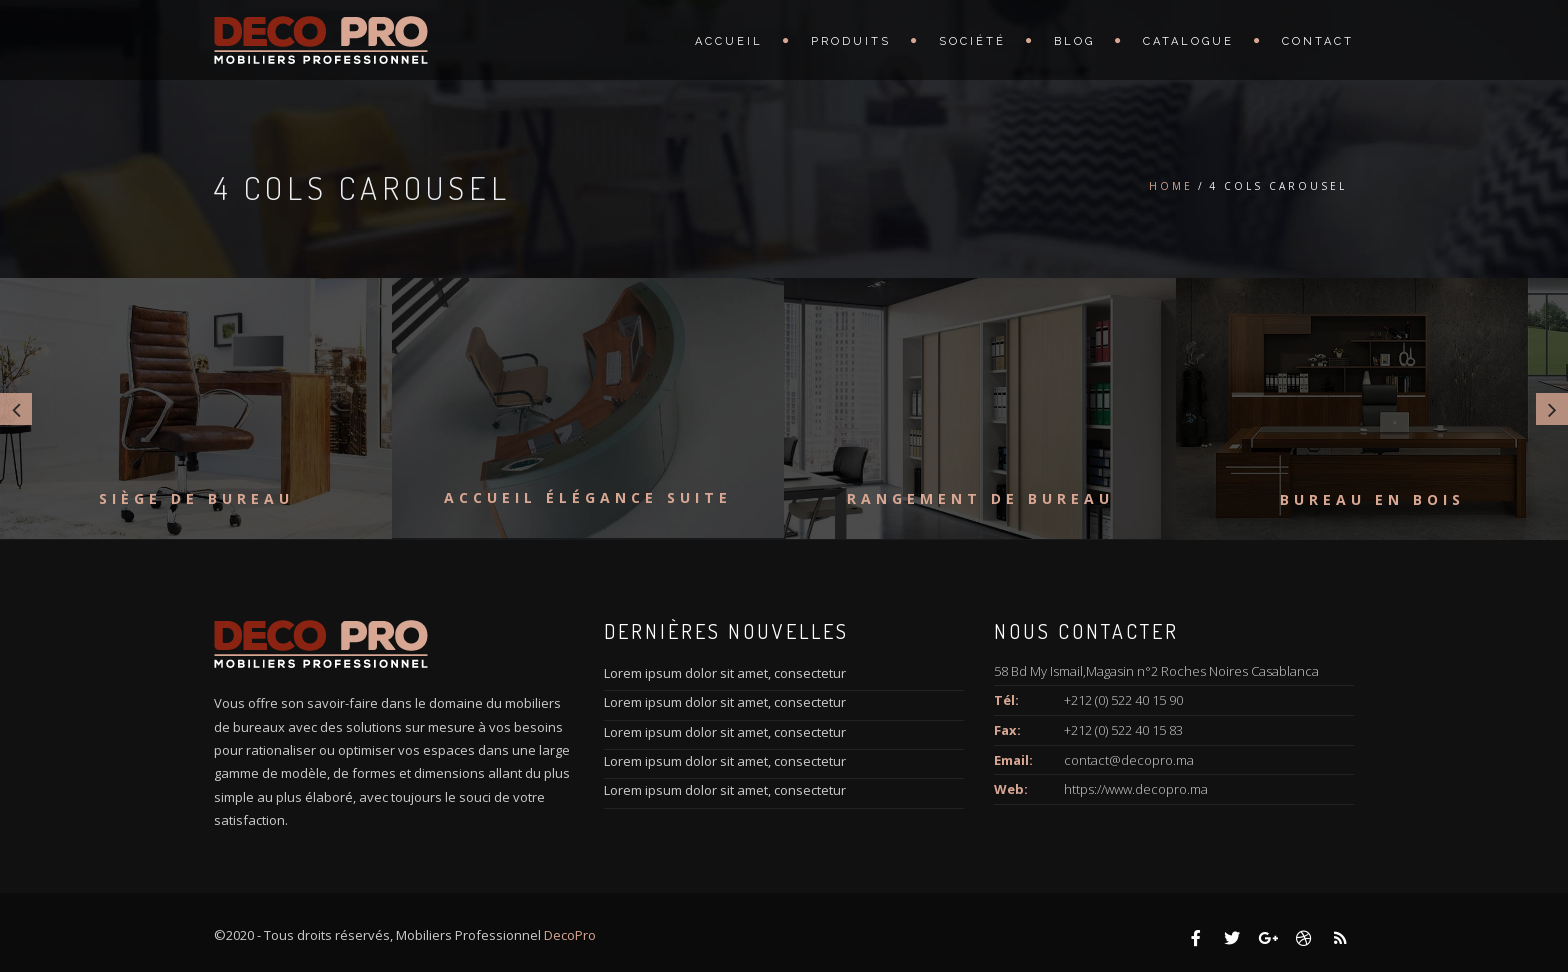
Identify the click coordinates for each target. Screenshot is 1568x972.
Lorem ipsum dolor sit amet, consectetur (725, 673)
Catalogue (1188, 41)
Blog (1074, 41)
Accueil (729, 41)
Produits (851, 41)
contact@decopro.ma (1129, 760)
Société (972, 41)
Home (1171, 186)
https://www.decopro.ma (1136, 789)
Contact (1318, 41)
